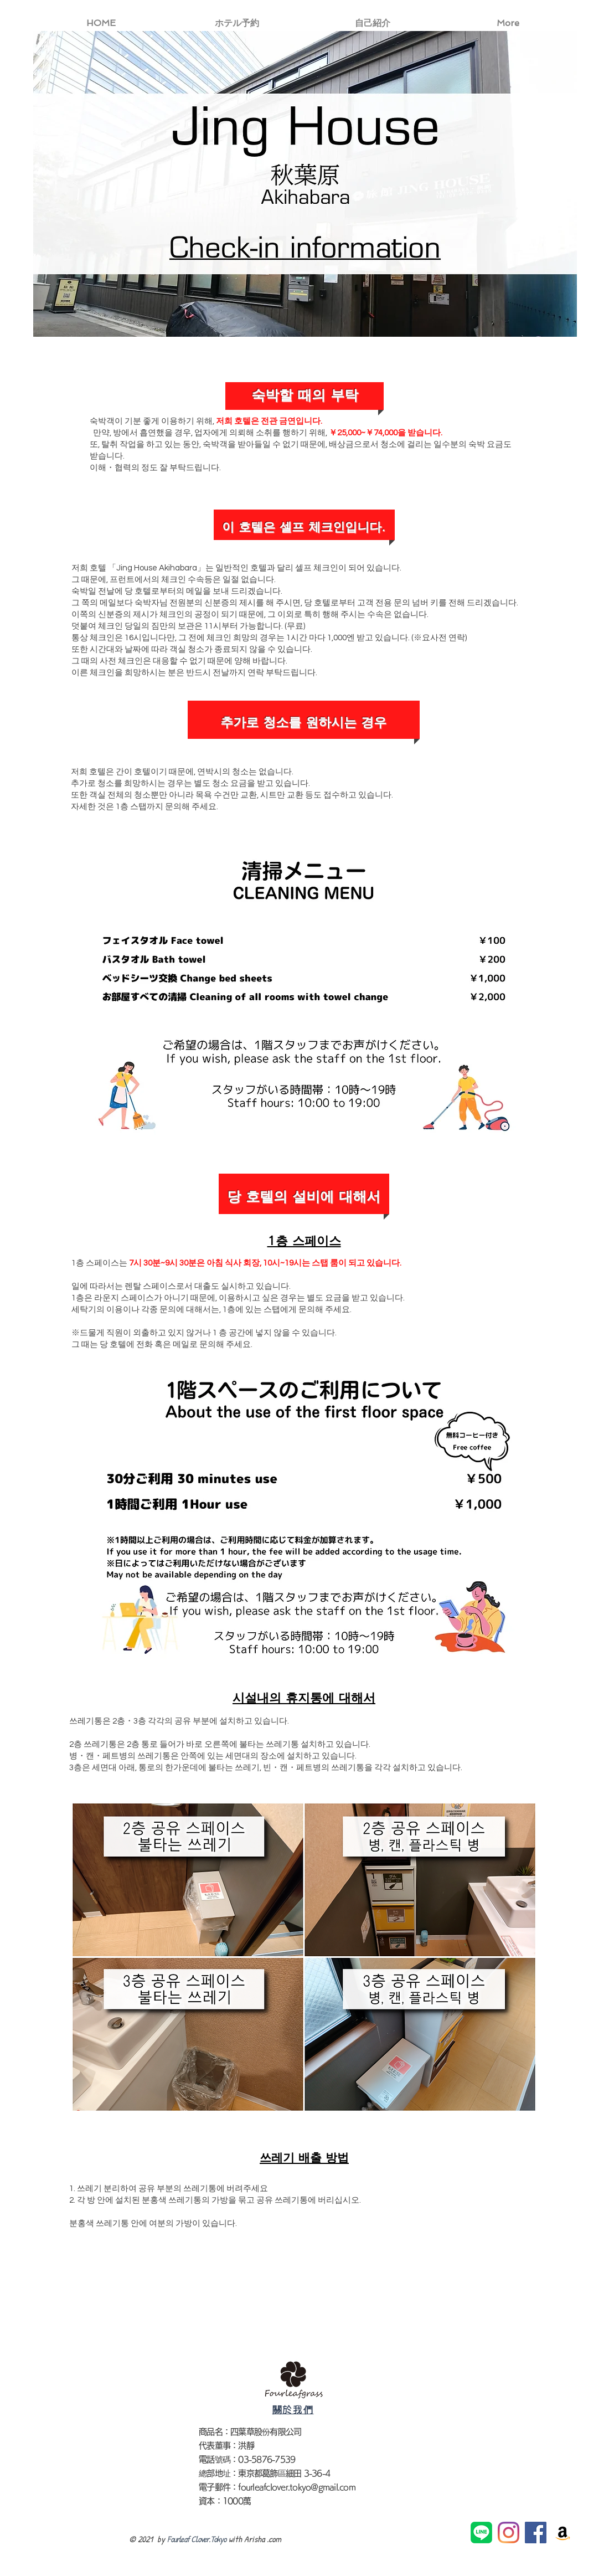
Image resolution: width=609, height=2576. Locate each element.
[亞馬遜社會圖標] (563, 2532)
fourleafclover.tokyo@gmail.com (296, 2487)
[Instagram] (508, 2532)
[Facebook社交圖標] (535, 2532)
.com (274, 2539)
